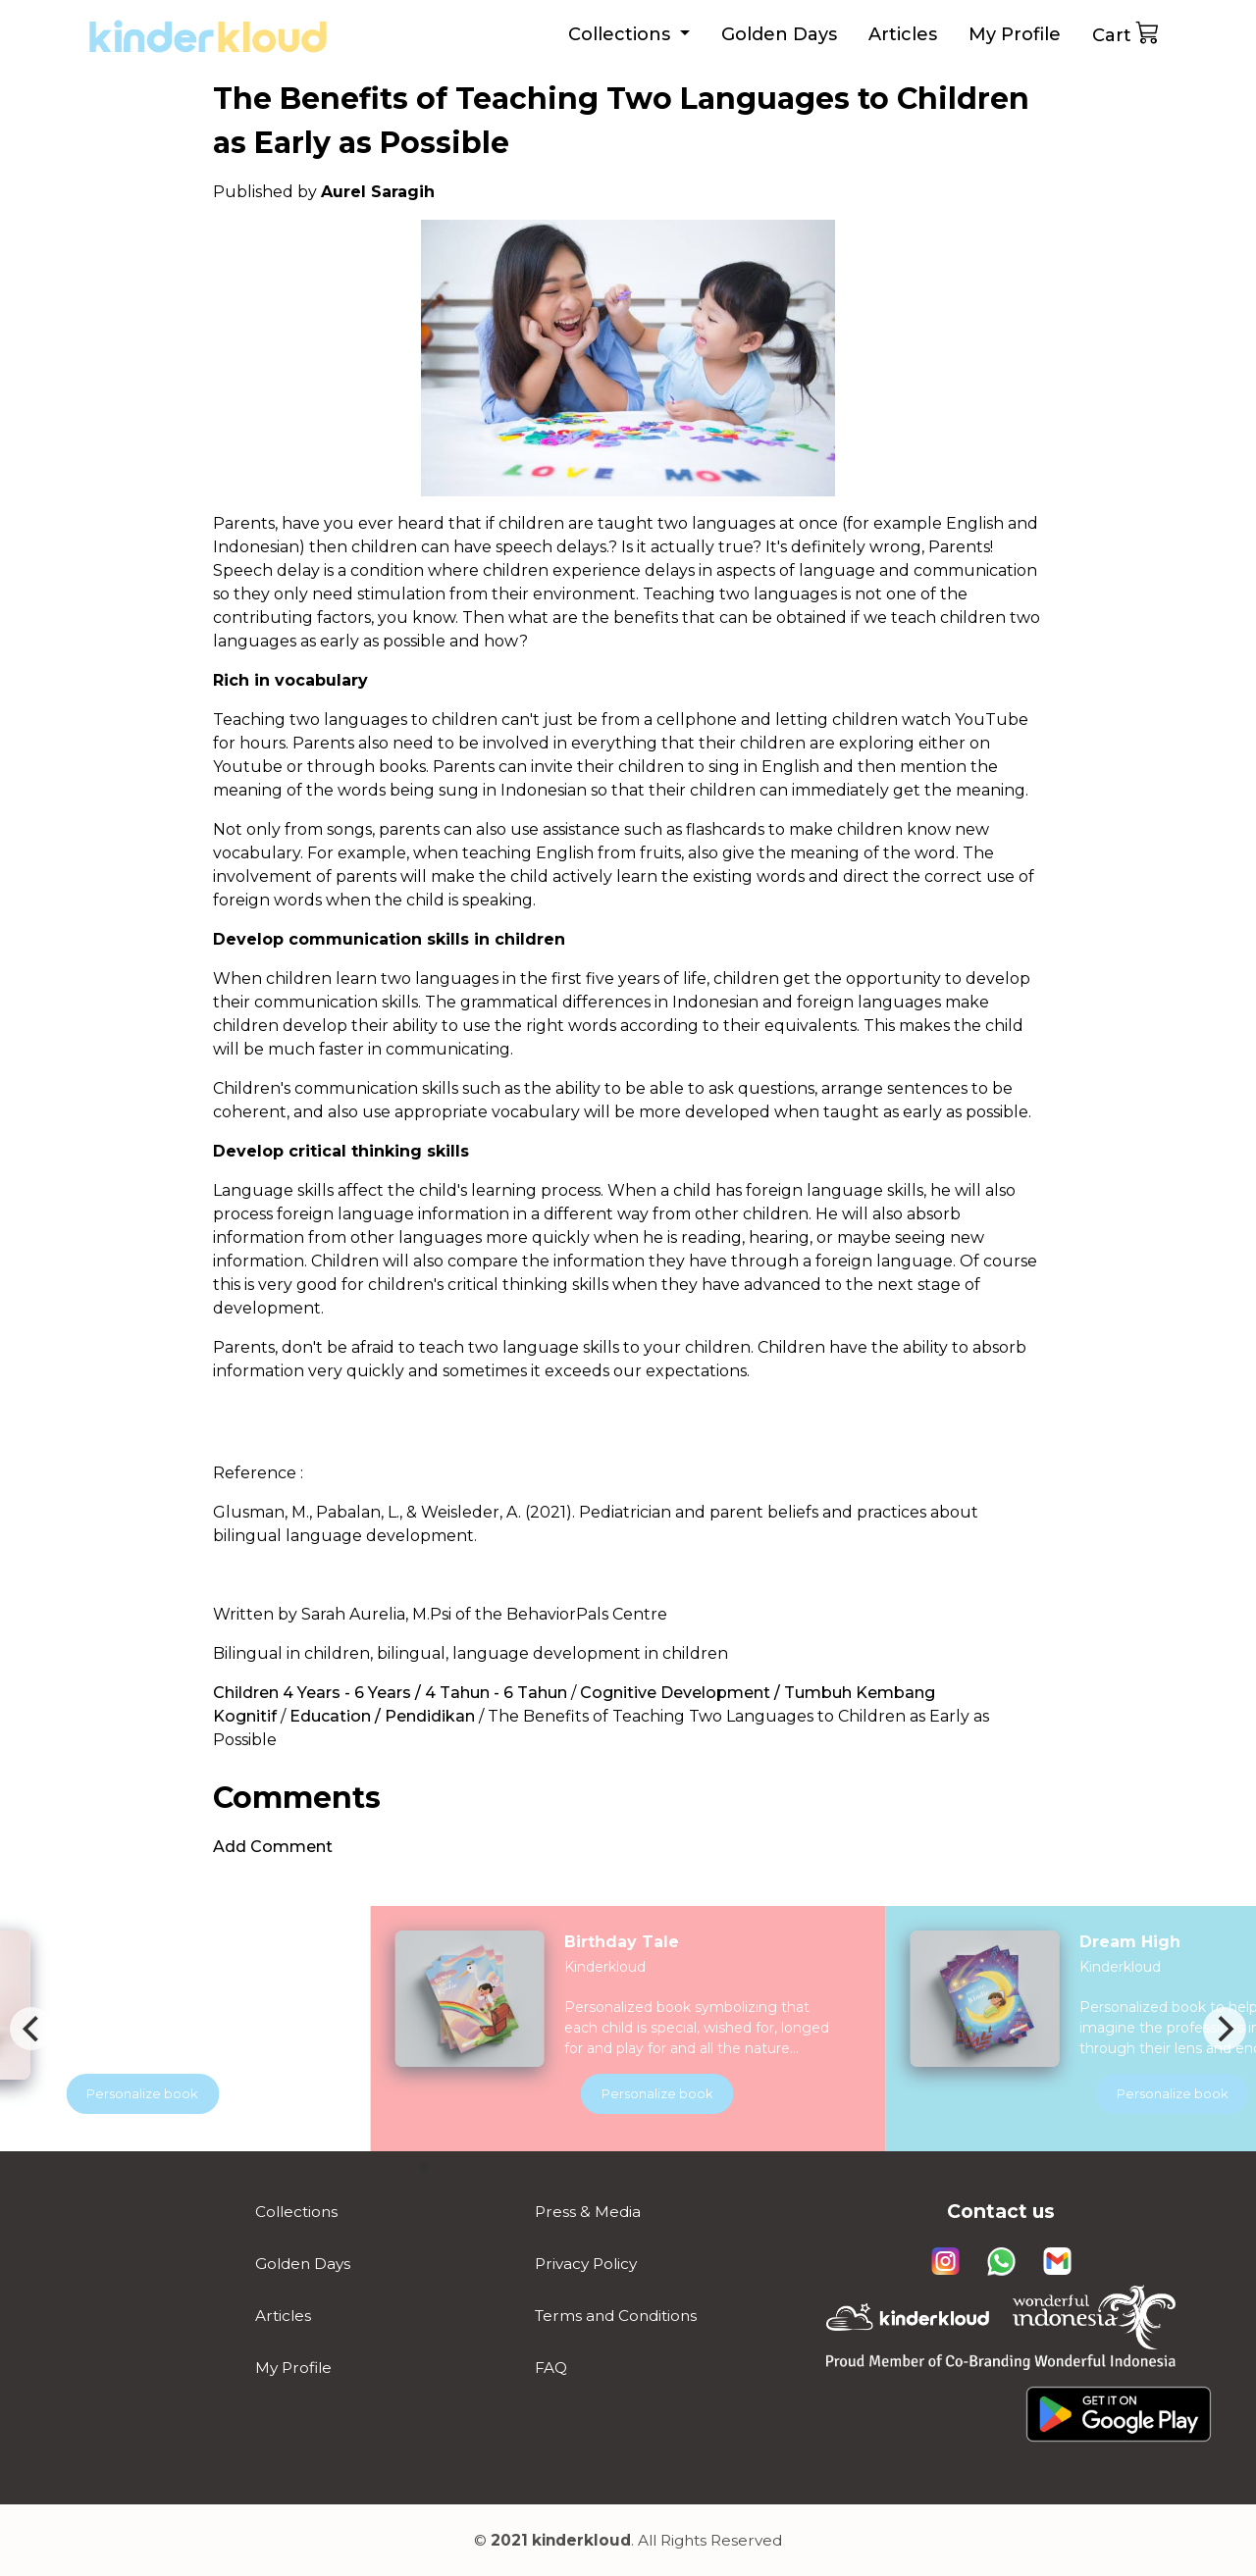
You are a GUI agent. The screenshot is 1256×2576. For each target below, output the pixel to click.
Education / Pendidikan (382, 1716)
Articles (902, 34)
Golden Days (779, 34)
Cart (1126, 33)
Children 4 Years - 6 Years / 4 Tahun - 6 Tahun (390, 1692)
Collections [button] (621, 34)
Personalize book (685, 2093)
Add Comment (273, 1846)
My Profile (1014, 34)
